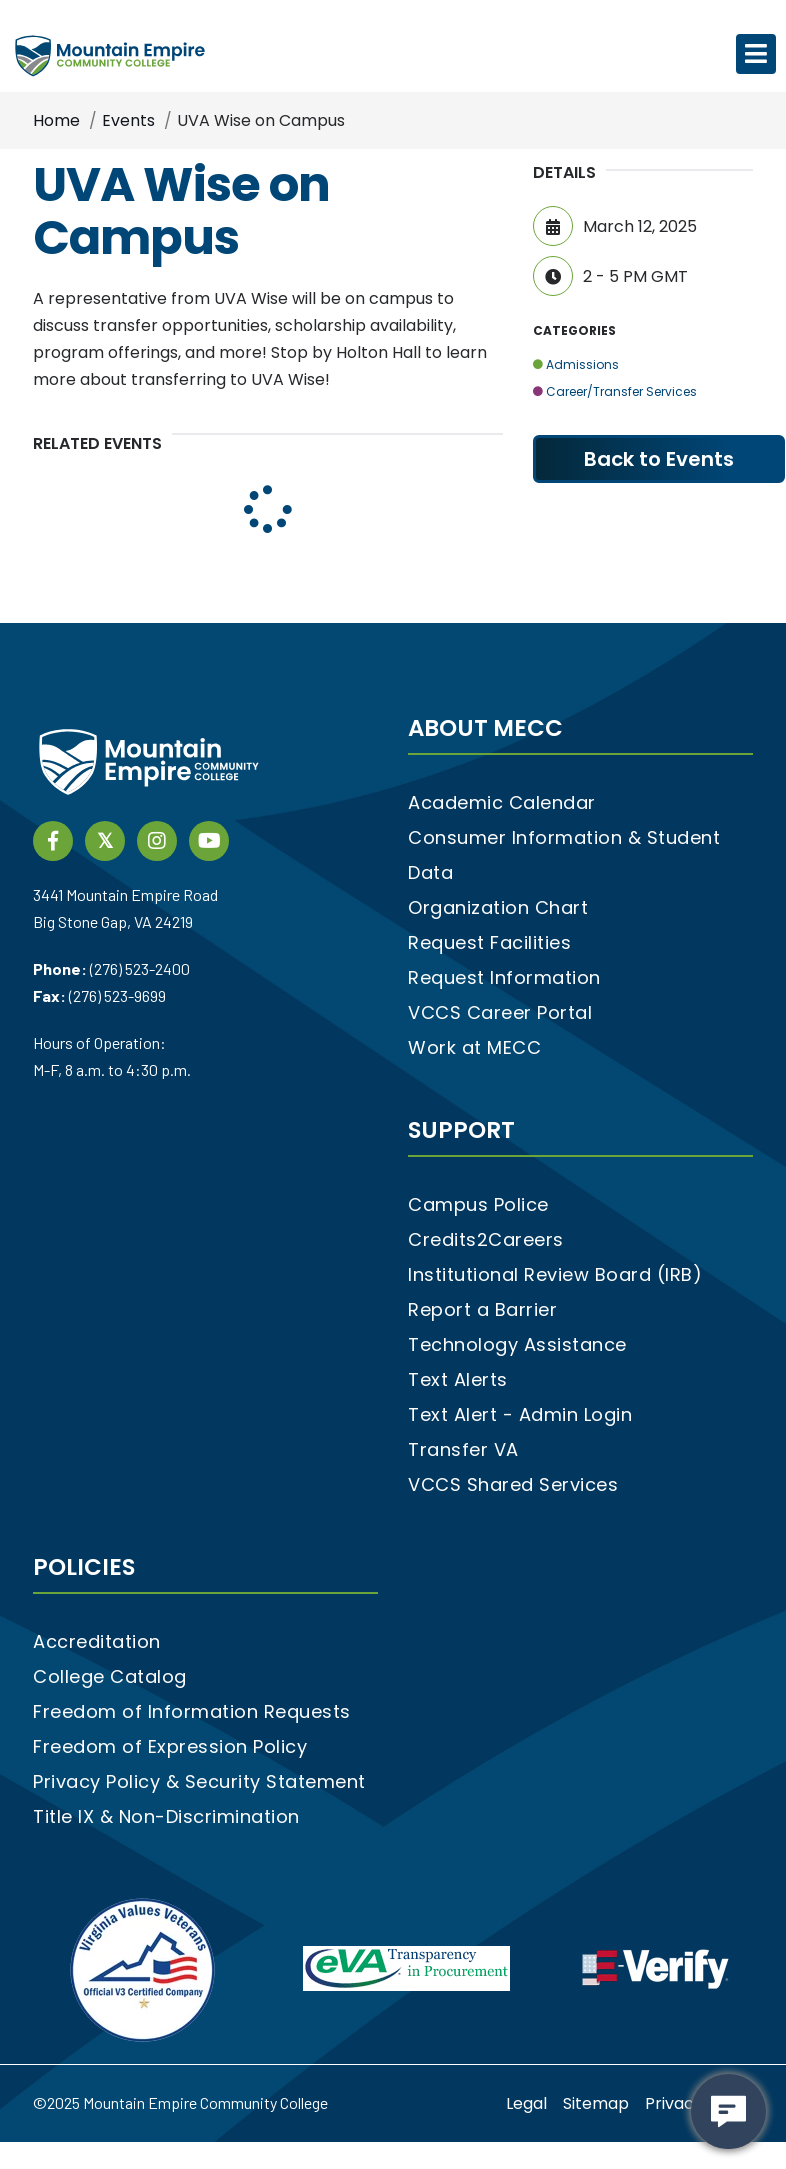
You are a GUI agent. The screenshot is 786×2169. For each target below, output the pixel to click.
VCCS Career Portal (500, 1012)
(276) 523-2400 (140, 968)
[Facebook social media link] (53, 839)
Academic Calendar (502, 802)
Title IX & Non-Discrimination (166, 1816)
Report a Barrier (482, 1309)
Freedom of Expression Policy (170, 1746)
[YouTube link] (209, 839)
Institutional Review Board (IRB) (555, 1274)
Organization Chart (498, 907)
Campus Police (478, 1204)
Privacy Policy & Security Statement (199, 1781)
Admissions (576, 364)
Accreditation (97, 1641)
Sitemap (596, 2103)
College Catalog (110, 1676)
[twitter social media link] (105, 839)
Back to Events (659, 459)
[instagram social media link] (157, 839)
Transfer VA (463, 1449)
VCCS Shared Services (513, 1484)
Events (128, 120)
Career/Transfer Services (615, 391)
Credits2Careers (486, 1239)
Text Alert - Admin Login (520, 1414)
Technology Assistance (517, 1344)
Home (56, 120)
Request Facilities (489, 942)
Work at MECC (474, 1047)
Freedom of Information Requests (192, 1711)
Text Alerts (458, 1379)
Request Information (504, 977)
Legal (526, 2103)
